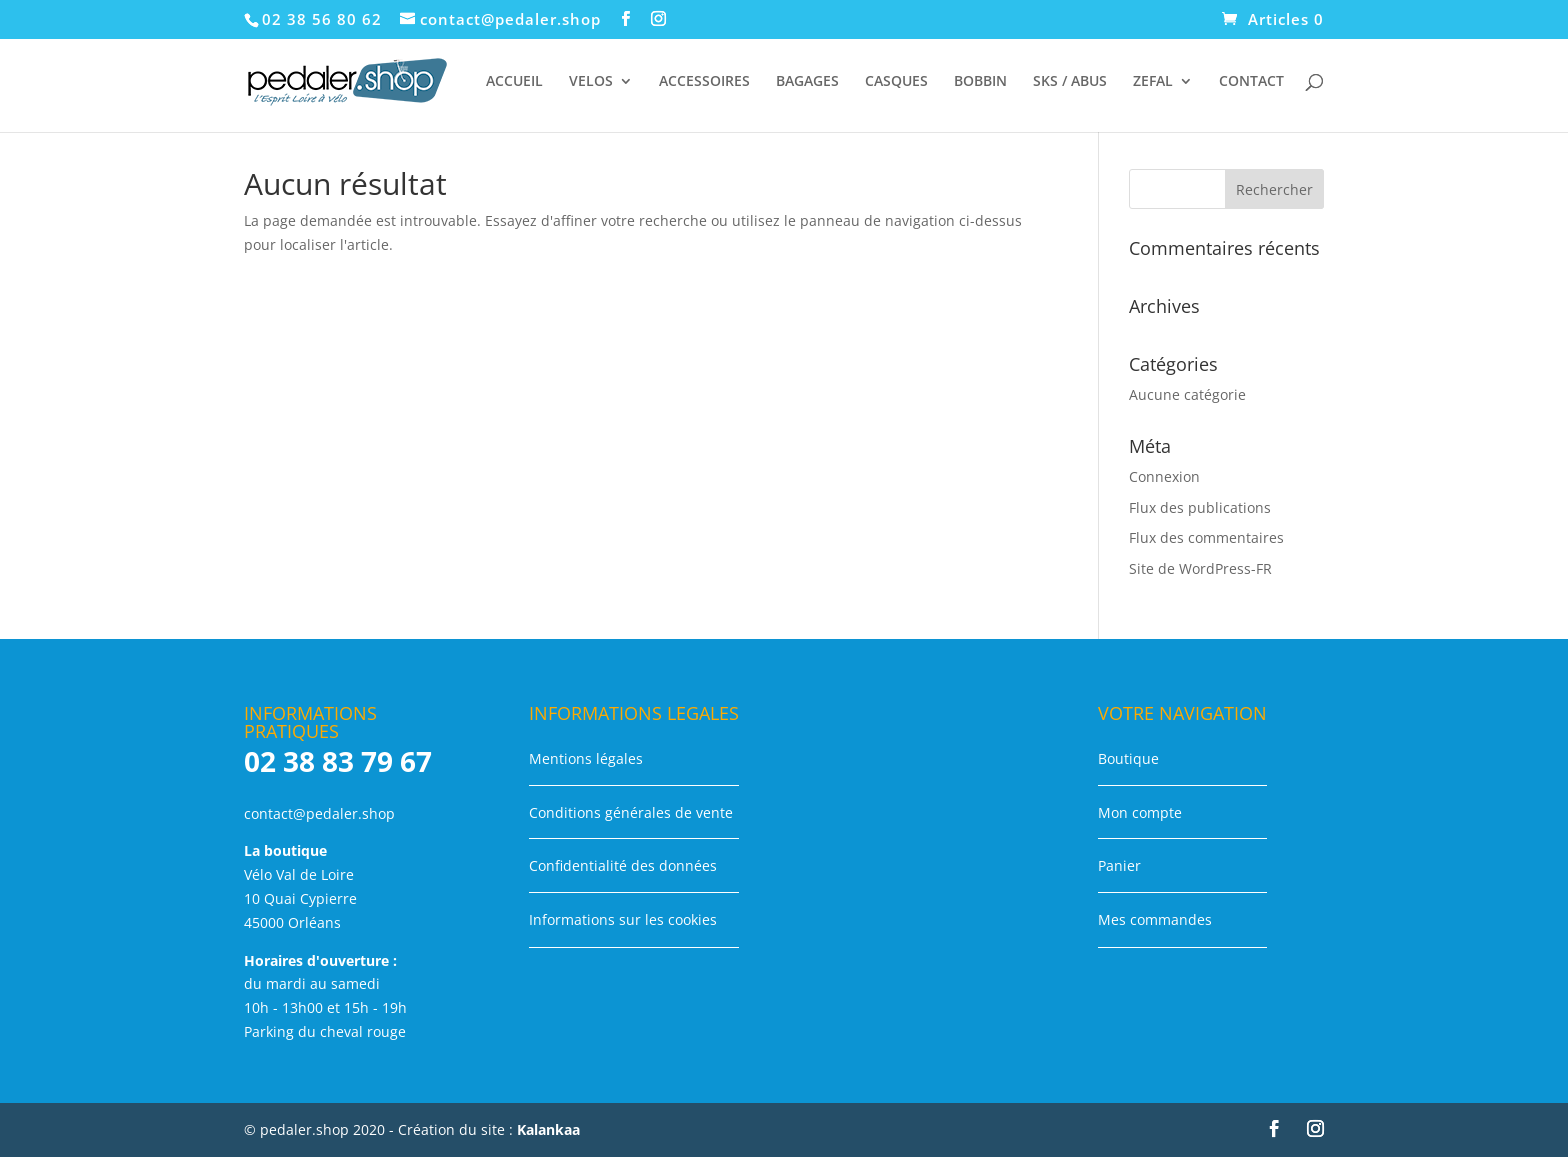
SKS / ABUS (1070, 82)
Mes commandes (1155, 919)
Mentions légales (586, 758)
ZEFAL (1153, 82)
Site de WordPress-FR (1200, 568)
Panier (1119, 865)
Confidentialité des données (623, 865)
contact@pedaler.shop (319, 813)
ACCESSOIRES (704, 82)
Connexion (1164, 476)
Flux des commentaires (1206, 537)
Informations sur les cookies (623, 919)
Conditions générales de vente (631, 812)
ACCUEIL (514, 82)
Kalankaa (548, 1129)
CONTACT (1251, 82)
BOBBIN (980, 82)
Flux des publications (1200, 507)
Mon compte (1140, 812)
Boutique (1128, 758)
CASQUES (896, 82)
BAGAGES (807, 82)
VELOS (591, 82)
